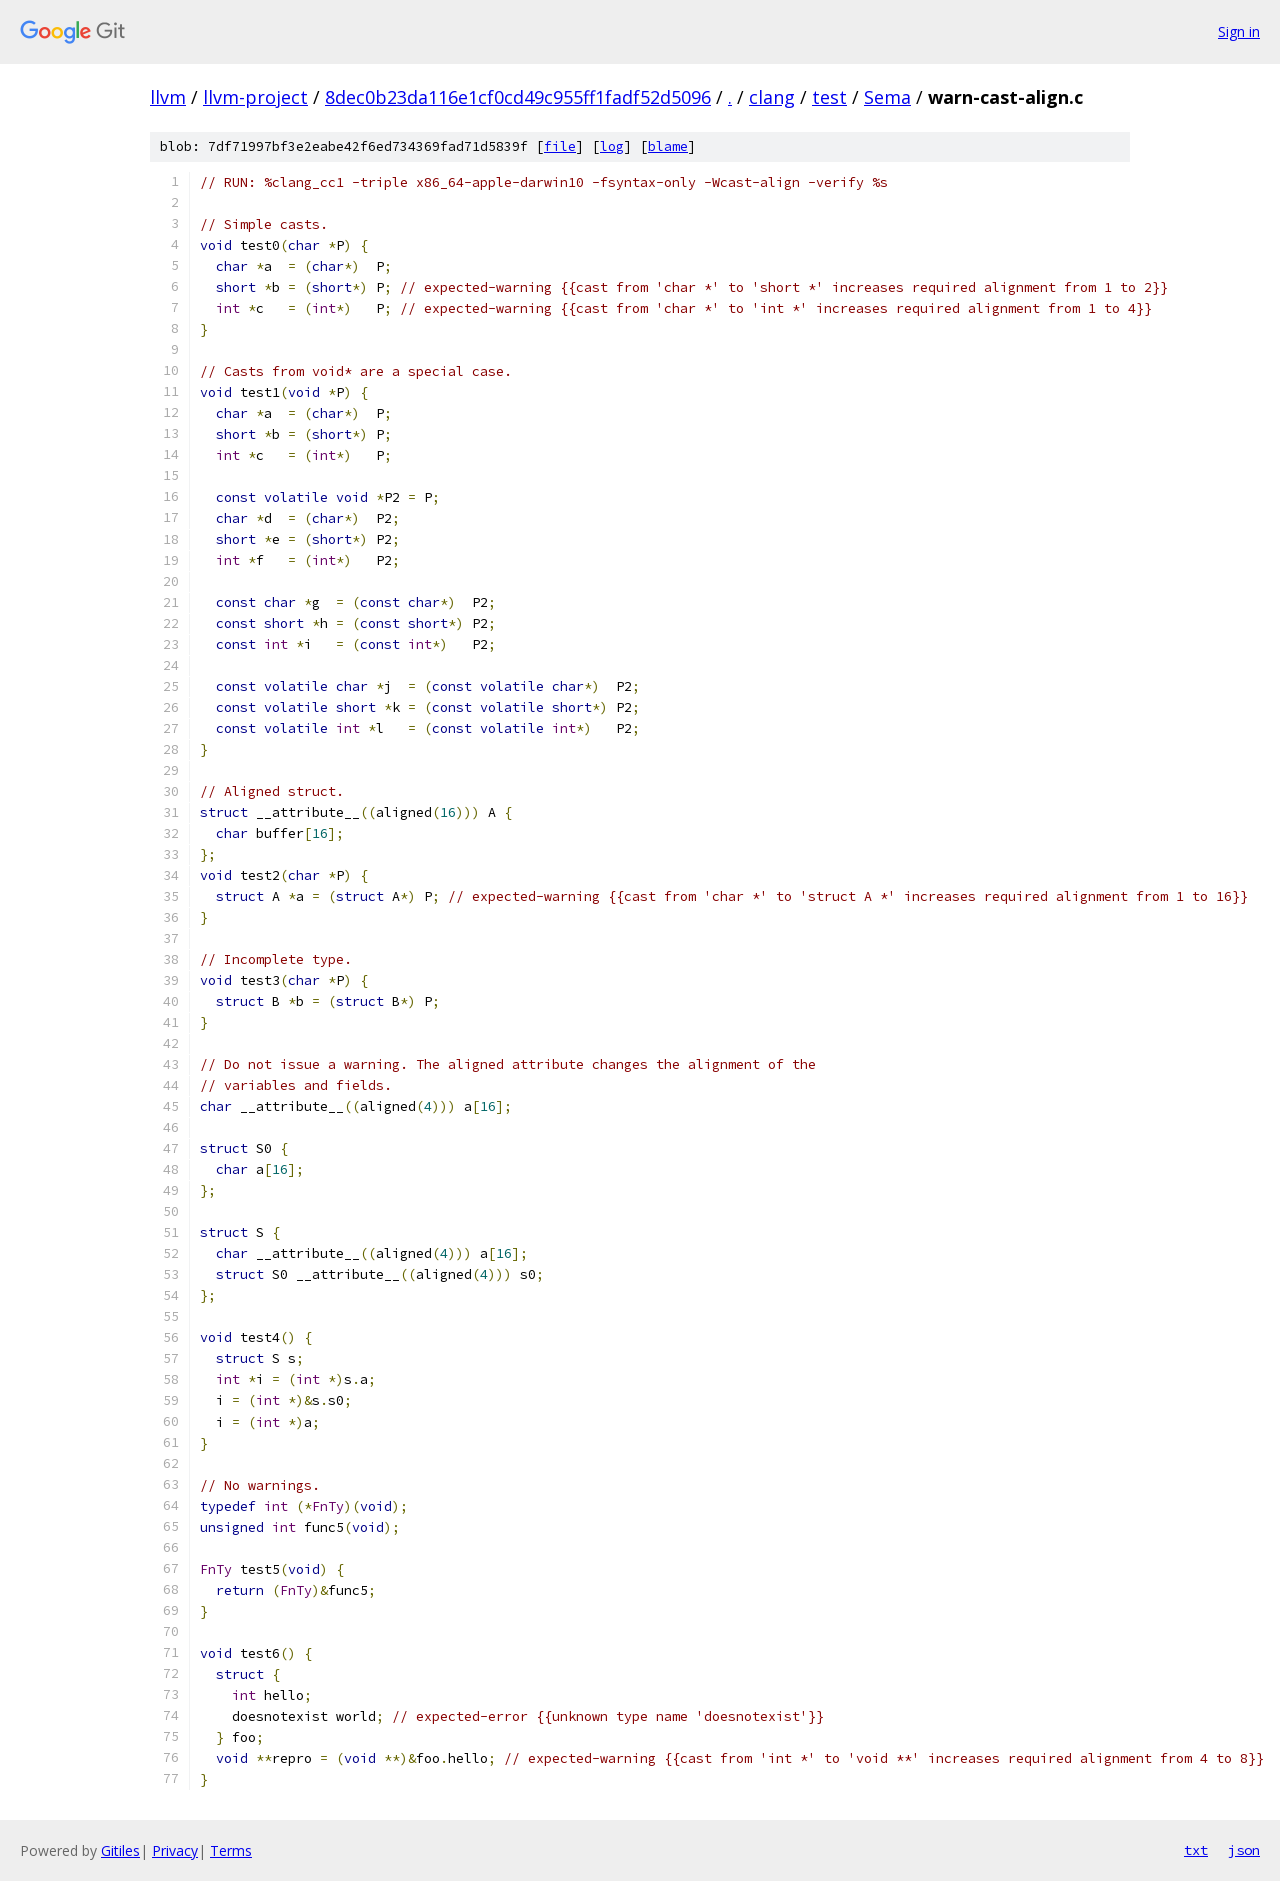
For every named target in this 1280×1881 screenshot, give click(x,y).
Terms (231, 1850)
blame (668, 146)
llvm (168, 97)
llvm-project (255, 97)
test (829, 97)
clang (772, 97)
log (612, 146)
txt (1196, 1850)
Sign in (1239, 31)
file (560, 146)
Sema (887, 97)
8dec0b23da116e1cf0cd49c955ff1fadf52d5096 (518, 97)
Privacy (175, 1850)
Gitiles (120, 1850)
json (1244, 1850)
